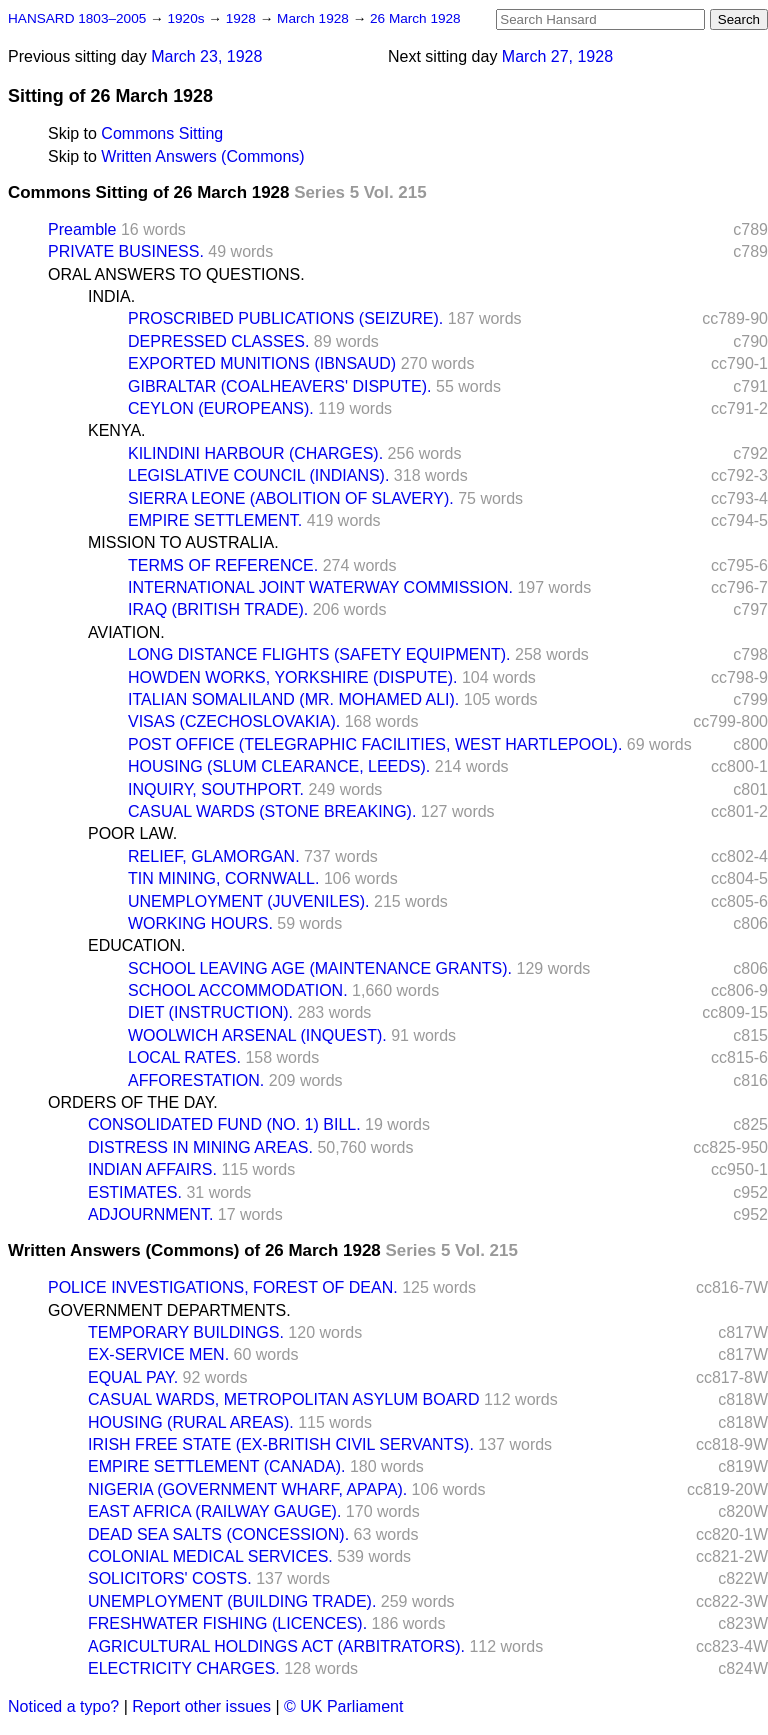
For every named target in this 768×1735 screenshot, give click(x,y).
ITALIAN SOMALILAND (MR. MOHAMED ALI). (293, 699)
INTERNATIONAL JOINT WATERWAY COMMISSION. (320, 587)
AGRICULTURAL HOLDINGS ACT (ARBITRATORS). (276, 1646)
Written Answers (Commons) (202, 156)
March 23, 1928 (206, 56)
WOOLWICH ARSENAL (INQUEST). (257, 1035)
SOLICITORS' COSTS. (170, 1578)
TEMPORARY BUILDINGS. (186, 1332)
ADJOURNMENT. (150, 1214)
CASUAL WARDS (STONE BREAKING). (272, 811)
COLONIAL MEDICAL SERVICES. (210, 1556)
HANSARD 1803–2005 (77, 18)
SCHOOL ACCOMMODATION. (238, 990)
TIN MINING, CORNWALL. (223, 878)
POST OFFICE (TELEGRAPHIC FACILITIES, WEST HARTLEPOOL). (375, 744)
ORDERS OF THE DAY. (133, 1102)
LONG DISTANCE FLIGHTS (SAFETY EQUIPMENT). (319, 654)
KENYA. (117, 430)
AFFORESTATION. (196, 1080)
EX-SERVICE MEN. (158, 1354)
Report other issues (201, 1706)
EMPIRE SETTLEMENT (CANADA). (217, 1466)
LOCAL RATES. (184, 1057)
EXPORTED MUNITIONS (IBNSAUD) (262, 363)
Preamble (82, 229)
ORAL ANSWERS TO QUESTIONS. (176, 274)
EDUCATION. (136, 945)
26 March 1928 (415, 18)
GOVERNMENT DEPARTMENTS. (169, 1310)
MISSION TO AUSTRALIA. (183, 542)
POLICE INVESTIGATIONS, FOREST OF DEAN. (223, 1287)
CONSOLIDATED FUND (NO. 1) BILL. (224, 1124)
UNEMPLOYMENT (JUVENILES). (249, 901)
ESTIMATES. (135, 1192)
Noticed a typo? (63, 1706)
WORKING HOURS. (200, 923)
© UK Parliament (343, 1706)
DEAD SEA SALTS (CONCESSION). (218, 1534)
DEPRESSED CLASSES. (218, 341)
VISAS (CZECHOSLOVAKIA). (234, 721)
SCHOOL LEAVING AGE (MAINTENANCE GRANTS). (320, 968)
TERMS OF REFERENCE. (223, 565)
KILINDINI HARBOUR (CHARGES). (255, 453)
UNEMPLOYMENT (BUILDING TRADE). (232, 1601)
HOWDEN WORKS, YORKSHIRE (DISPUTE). (293, 677)
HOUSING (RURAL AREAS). (191, 1422)
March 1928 (315, 18)
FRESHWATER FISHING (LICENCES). (227, 1623)
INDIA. (111, 296)
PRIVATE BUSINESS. (126, 251)
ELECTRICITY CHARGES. (184, 1668)
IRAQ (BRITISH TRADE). (218, 609)
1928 (243, 18)
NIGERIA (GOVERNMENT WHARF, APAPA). (247, 1489)
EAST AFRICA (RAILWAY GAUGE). (214, 1511)
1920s (187, 18)
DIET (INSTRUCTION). (210, 1012)
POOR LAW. (132, 833)
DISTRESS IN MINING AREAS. (200, 1147)
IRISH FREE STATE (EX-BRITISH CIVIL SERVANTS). (281, 1444)
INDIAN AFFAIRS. (152, 1169)
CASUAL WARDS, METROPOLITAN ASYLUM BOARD (283, 1399)
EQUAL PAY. (133, 1377)
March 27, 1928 (557, 56)
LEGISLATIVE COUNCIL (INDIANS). (258, 475)
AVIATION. (126, 632)
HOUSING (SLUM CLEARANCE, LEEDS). (279, 766)
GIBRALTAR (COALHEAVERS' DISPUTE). (280, 386)
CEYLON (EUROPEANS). (221, 408)
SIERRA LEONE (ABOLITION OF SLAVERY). (291, 498)
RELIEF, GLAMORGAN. (214, 856)
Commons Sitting (162, 133)
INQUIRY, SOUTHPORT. (216, 789)
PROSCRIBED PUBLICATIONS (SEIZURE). (285, 318)
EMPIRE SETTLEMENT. (215, 520)
